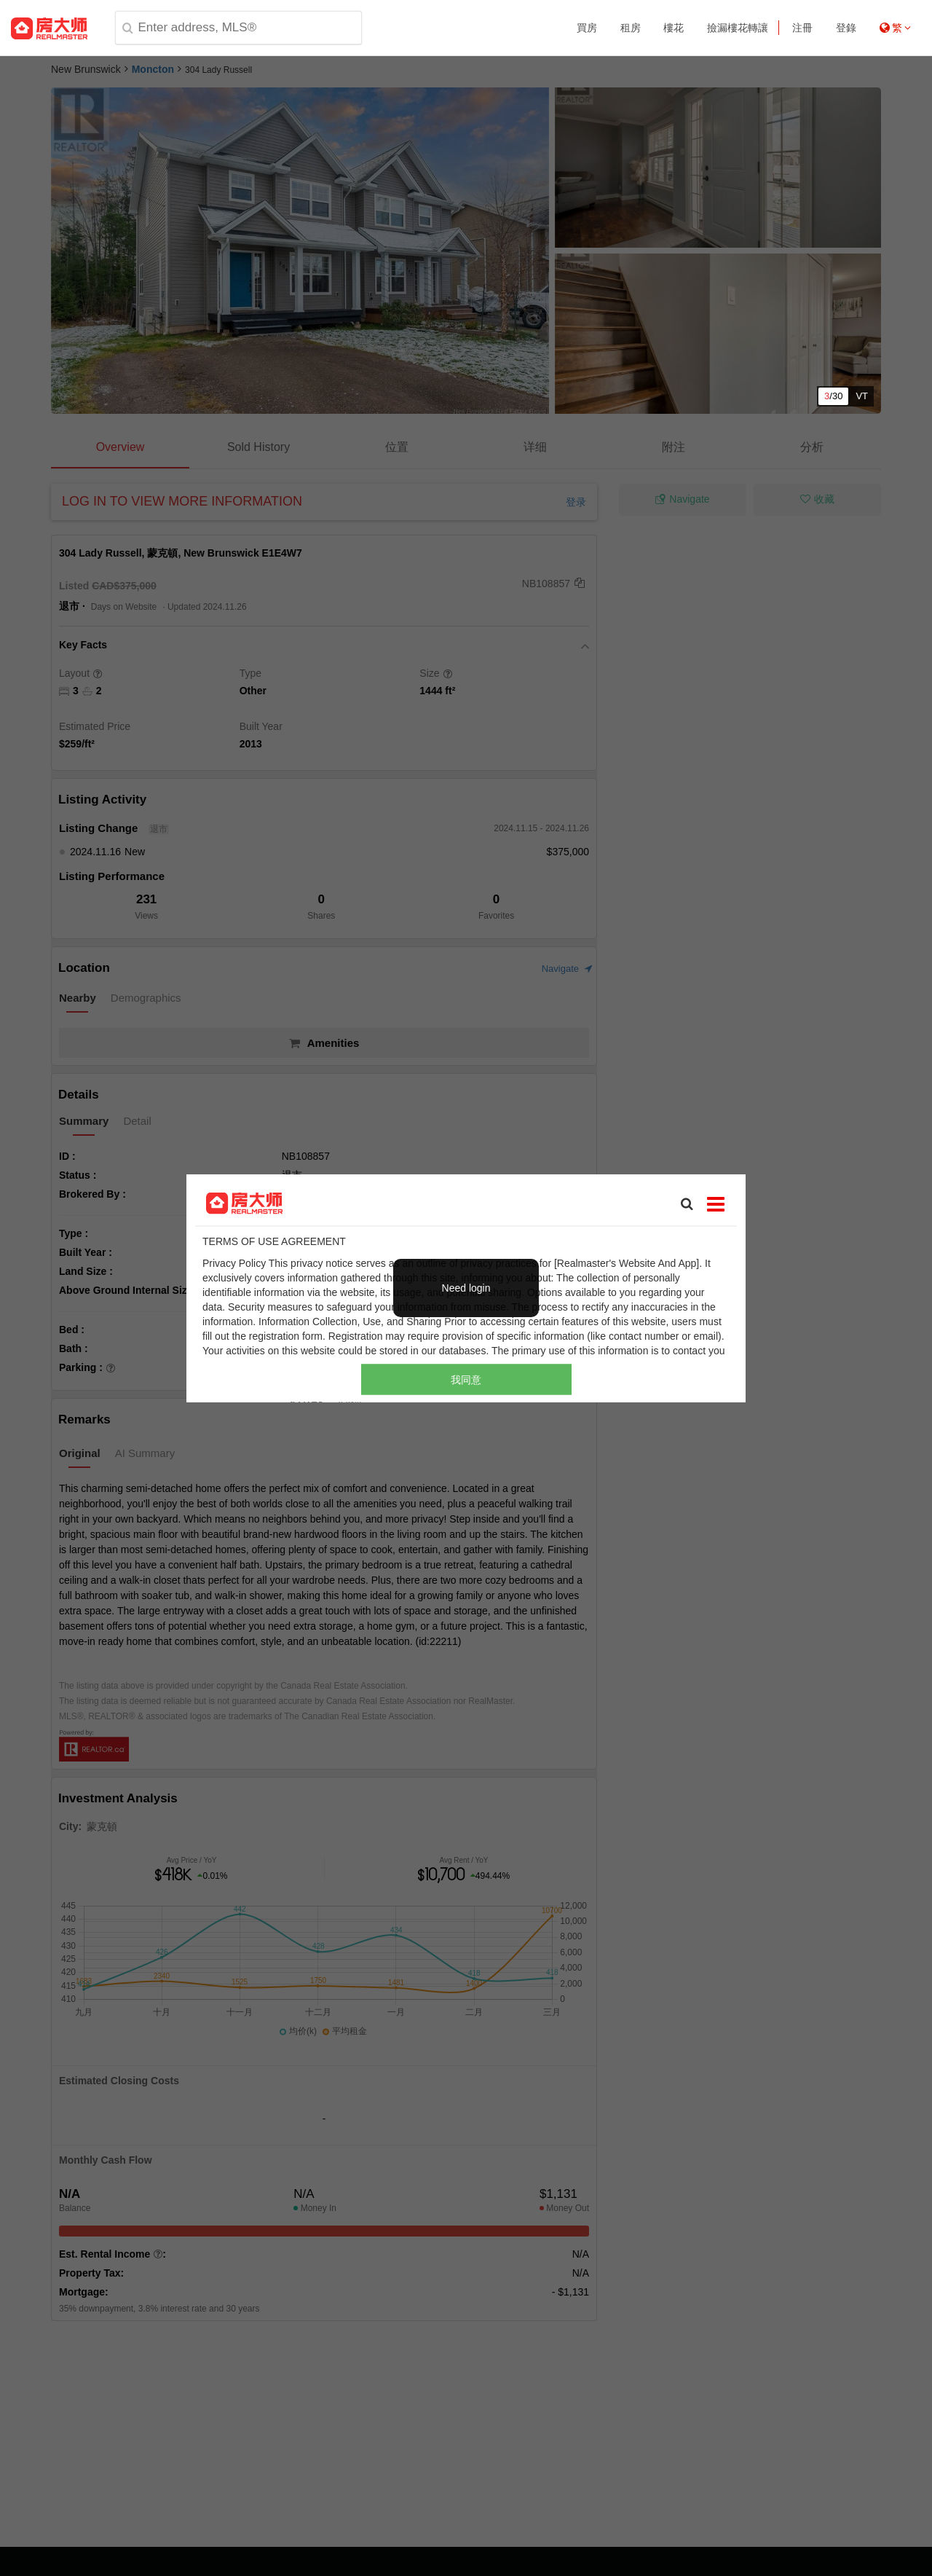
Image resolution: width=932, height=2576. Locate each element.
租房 (630, 28)
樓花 (673, 28)
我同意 (466, 1380)
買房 (587, 28)
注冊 (802, 28)
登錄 (846, 28)
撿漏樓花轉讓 (737, 28)
